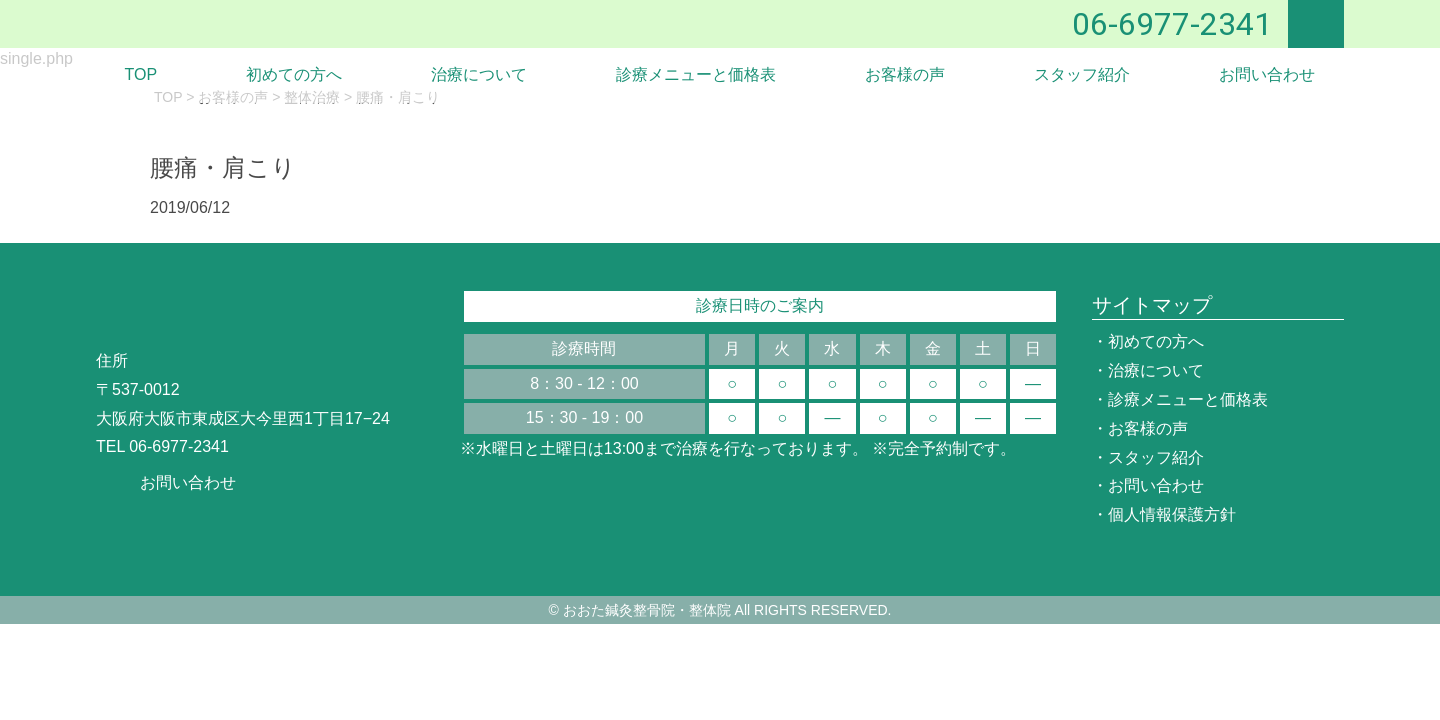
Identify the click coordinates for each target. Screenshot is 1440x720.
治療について (479, 74)
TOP (141, 74)
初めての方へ (294, 74)
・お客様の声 (1140, 428)
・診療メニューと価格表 (1180, 399)
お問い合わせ (1267, 74)
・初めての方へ (1148, 341)
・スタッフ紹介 (1148, 457)
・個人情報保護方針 (1164, 514)
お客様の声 (905, 74)
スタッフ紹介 (1082, 74)
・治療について (1148, 370)
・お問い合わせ (1148, 485)
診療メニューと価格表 (696, 74)
